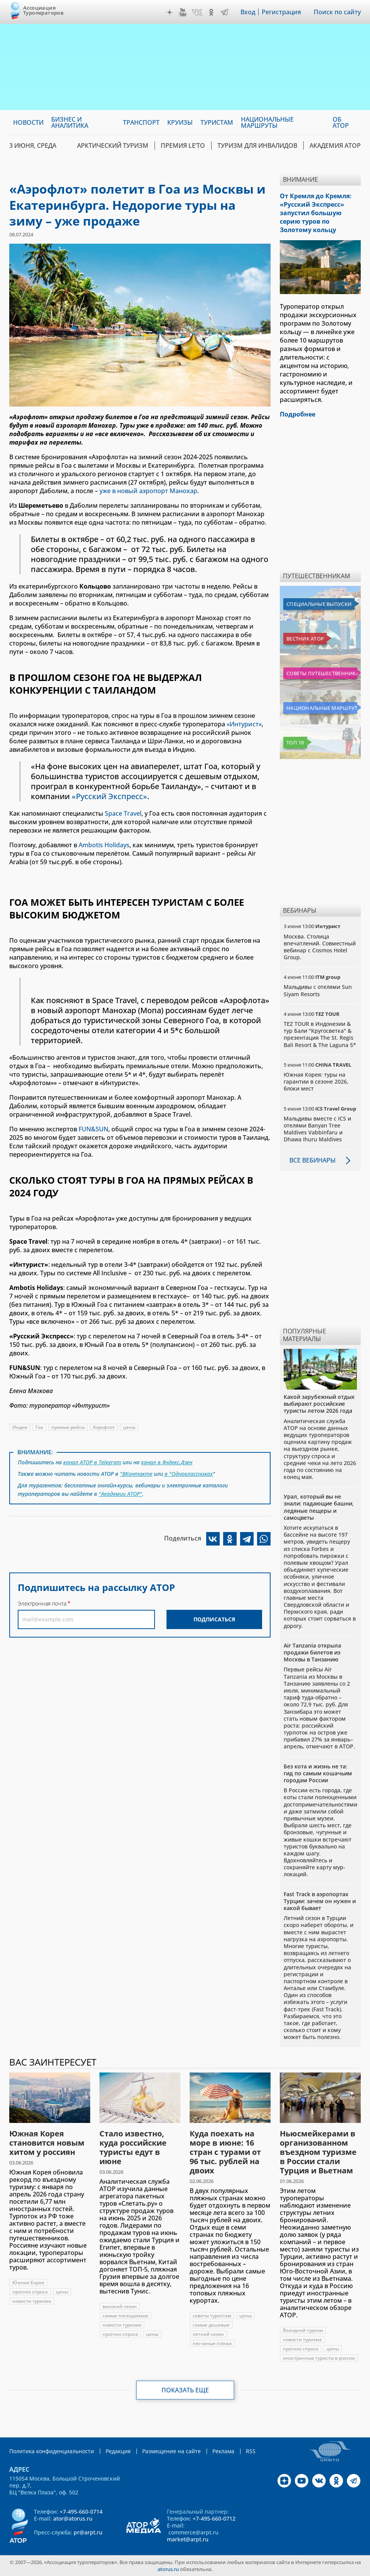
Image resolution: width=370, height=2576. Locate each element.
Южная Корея (28, 2282)
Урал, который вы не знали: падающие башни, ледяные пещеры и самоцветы (319, 1507)
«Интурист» (244, 724)
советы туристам (212, 2315)
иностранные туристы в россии (319, 2358)
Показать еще (185, 2390)
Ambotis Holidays (104, 845)
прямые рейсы (68, 1427)
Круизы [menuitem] (180, 122)
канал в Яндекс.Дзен (166, 1462)
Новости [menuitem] (28, 122)
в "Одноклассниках (188, 1473)
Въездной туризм (303, 2330)
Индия (19, 1427)
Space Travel (123, 813)
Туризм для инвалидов (257, 145)
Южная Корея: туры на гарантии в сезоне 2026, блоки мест (316, 1081)
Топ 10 (295, 742)
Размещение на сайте (171, 2451)
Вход (248, 12)
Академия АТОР (335, 145)
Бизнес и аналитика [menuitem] (69, 122)
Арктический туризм (112, 145)
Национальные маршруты (321, 707)
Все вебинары (312, 1160)
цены (129, 1427)
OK (211, 12)
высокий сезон (120, 2306)
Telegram (224, 12)
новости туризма (31, 2301)
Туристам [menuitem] (216, 122)
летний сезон (208, 2334)
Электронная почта (42, 1603)
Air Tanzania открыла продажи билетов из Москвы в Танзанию (312, 1652)
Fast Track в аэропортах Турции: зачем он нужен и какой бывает (320, 1901)
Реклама (223, 2451)
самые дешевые (211, 2325)
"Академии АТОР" (120, 1493)
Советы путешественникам (321, 673)
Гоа (39, 1427)
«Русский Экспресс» (109, 796)
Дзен (169, 12)
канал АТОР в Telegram (92, 1462)
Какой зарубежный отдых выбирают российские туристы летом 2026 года (319, 1403)
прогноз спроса (30, 2291)
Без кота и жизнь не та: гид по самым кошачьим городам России (318, 1773)
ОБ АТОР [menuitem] (341, 122)
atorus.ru (168, 2569)
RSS (251, 2451)
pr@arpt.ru (88, 2532)
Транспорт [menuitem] (141, 122)
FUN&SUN (93, 1129)
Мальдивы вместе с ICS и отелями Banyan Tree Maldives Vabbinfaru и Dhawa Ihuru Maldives (317, 1129)
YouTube (183, 12)
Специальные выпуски (319, 604)
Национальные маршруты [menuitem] (267, 122)
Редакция (118, 2451)
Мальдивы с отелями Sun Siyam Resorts (318, 990)
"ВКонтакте (136, 1473)
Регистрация (281, 12)
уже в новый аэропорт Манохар (148, 491)
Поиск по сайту (337, 12)
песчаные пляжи (212, 2343)
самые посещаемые (125, 2315)
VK (197, 12)
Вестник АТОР (305, 638)
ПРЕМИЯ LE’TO (183, 145)
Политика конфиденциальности (51, 2451)
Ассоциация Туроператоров (43, 10)
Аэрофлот (104, 1427)
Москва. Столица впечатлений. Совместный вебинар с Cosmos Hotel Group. (320, 947)
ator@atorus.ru (72, 2518)
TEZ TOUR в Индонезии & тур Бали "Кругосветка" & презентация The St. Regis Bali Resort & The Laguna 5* (320, 1034)
